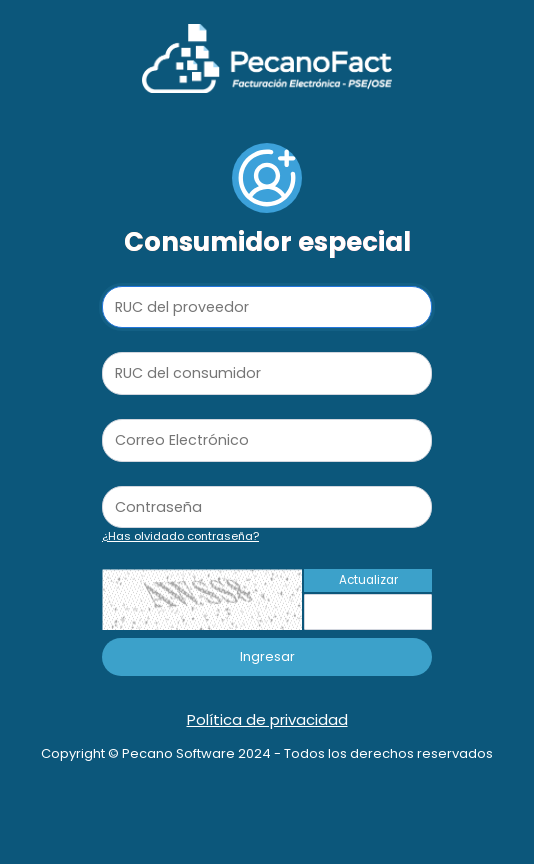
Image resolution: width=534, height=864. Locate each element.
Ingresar (267, 656)
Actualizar (368, 580)
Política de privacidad (267, 719)
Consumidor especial (267, 242)
